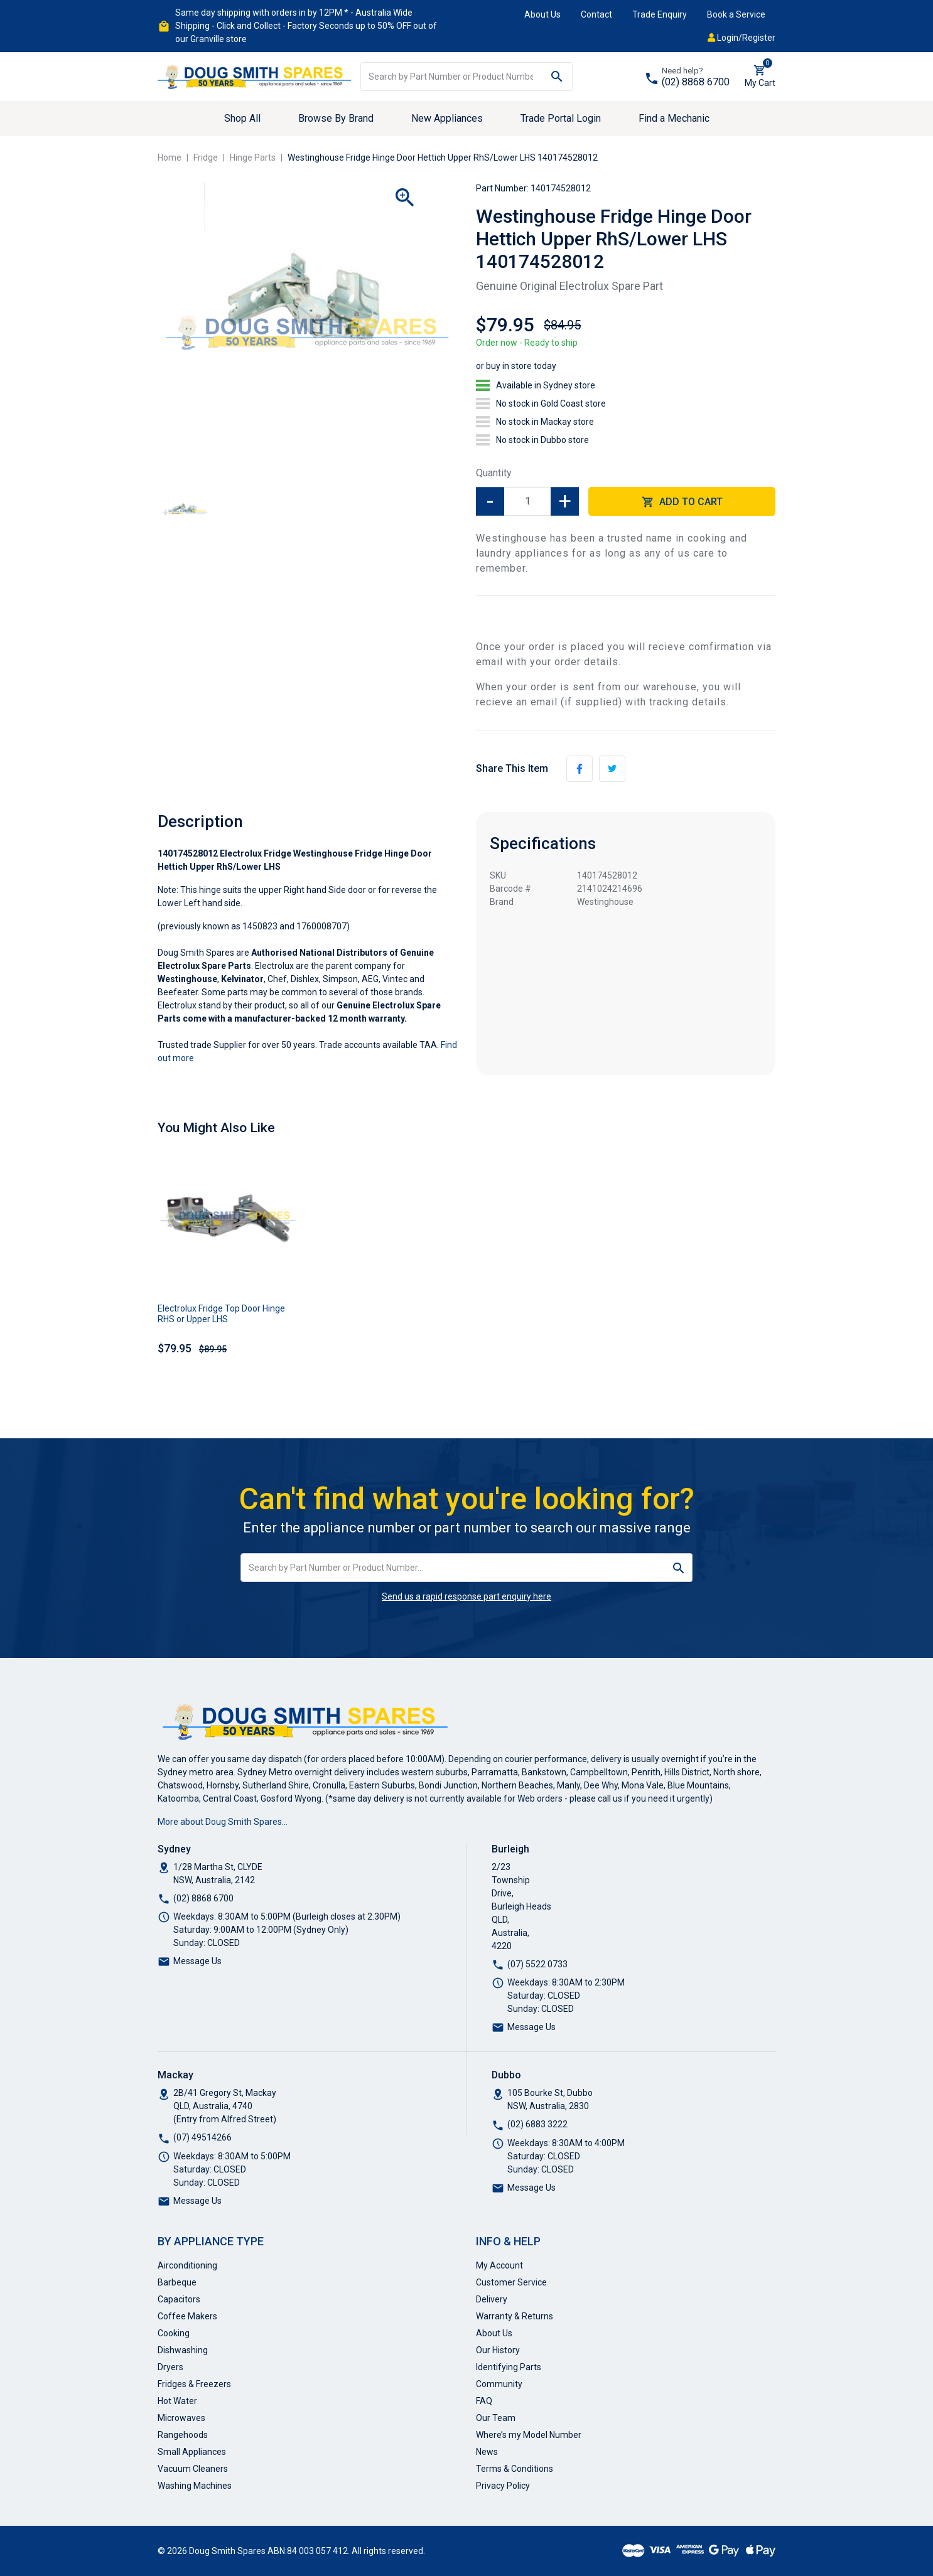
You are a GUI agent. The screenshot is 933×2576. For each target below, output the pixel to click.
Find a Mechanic (674, 118)
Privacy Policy (503, 2486)
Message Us (197, 1961)
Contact (596, 14)
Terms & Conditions (514, 2469)
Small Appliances (192, 2452)
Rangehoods (183, 2435)
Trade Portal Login (560, 118)
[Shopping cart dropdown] (760, 76)
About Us (542, 14)
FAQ (484, 2401)
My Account (499, 2265)
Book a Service (736, 14)
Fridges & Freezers (194, 2384)
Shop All (242, 118)
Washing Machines (195, 2486)
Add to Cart (682, 502)
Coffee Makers (187, 2316)
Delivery (491, 2299)
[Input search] (451, 76)
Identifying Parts (508, 2367)
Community (499, 2384)
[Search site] (557, 76)
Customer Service (511, 2282)
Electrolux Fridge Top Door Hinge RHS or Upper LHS (221, 1313)
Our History (498, 2350)
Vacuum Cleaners (193, 2469)
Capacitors (179, 2299)
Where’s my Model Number (528, 2435)
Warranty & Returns (514, 2316)
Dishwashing (183, 2350)
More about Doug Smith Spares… (223, 1822)
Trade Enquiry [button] (659, 14)
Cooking (174, 2333)
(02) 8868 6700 (696, 82)
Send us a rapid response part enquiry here (466, 1596)
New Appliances (447, 118)
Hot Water (177, 2401)
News (487, 2452)
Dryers (170, 2367)
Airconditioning (187, 2265)
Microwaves (181, 2418)
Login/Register (741, 38)
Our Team (495, 2418)
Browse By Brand (336, 118)
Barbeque (177, 2282)
